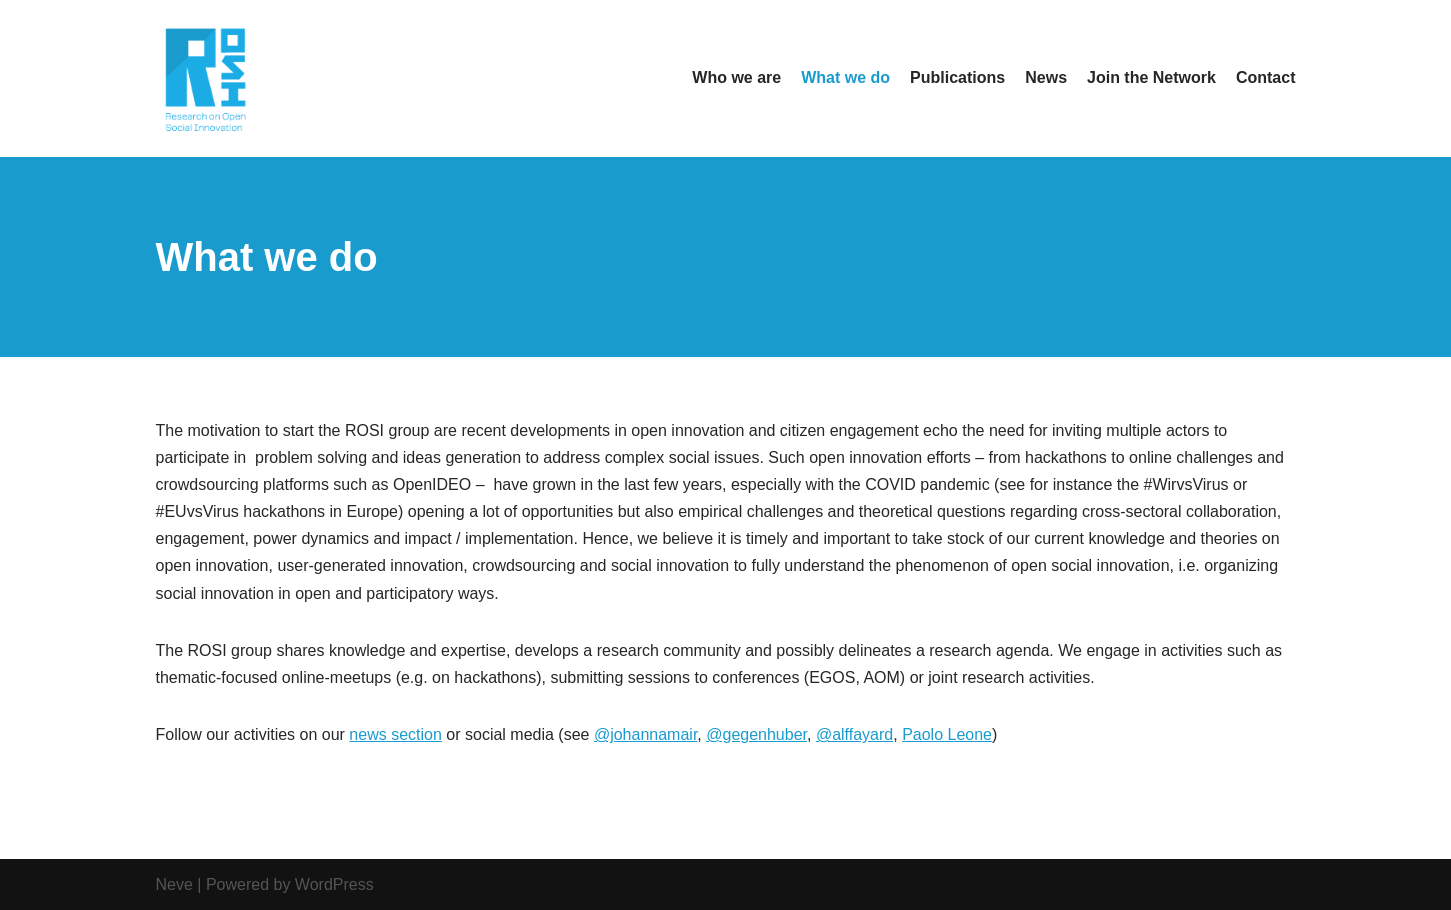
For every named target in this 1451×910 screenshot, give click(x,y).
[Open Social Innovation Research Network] (206, 78)
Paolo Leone (947, 734)
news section (395, 734)
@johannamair (645, 734)
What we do (845, 77)
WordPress (334, 884)
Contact (1266, 77)
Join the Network (1151, 77)
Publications (957, 77)
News (1046, 77)
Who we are (736, 77)
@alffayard (854, 734)
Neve (174, 884)
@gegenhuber (756, 734)
